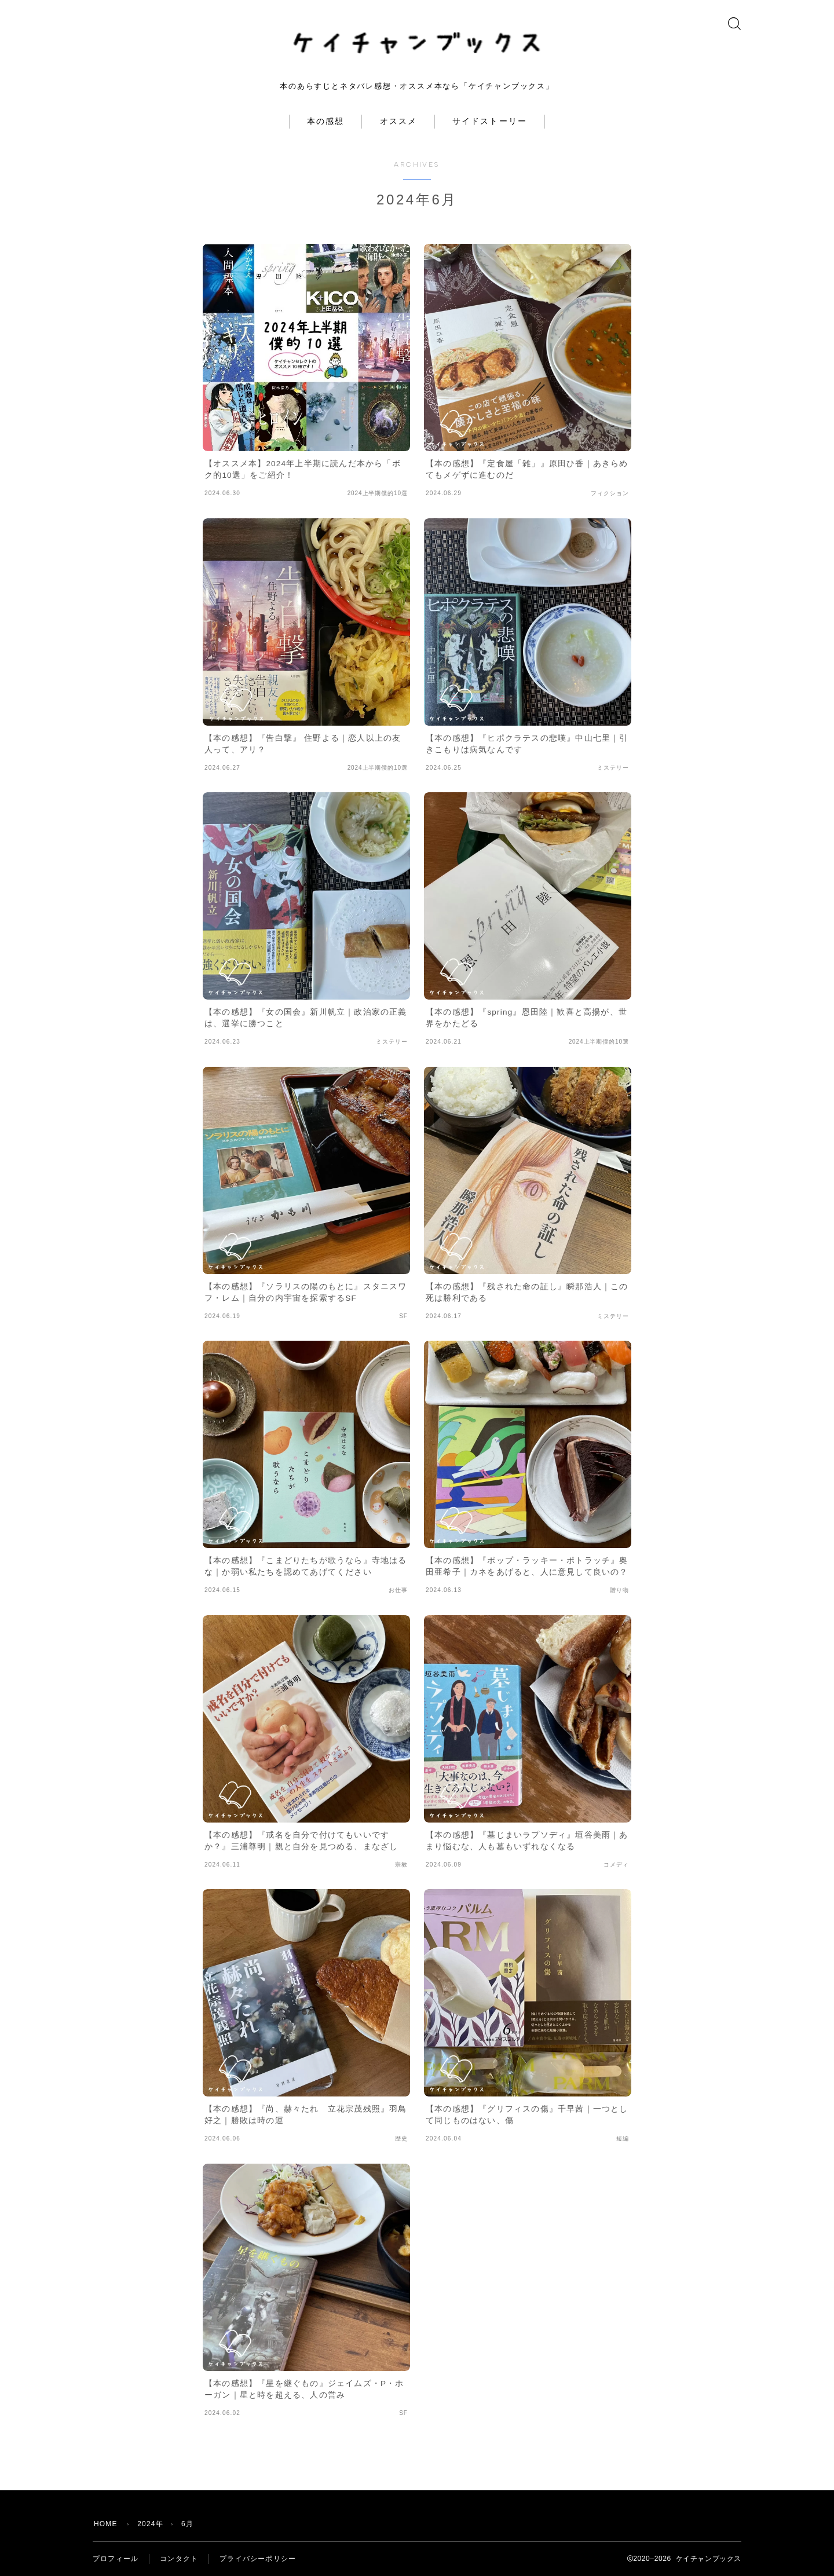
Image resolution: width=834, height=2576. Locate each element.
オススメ (398, 121)
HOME (106, 2524)
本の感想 (325, 121)
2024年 (150, 2524)
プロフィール (115, 2559)
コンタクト (179, 2559)
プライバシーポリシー (258, 2559)
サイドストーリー (489, 121)
